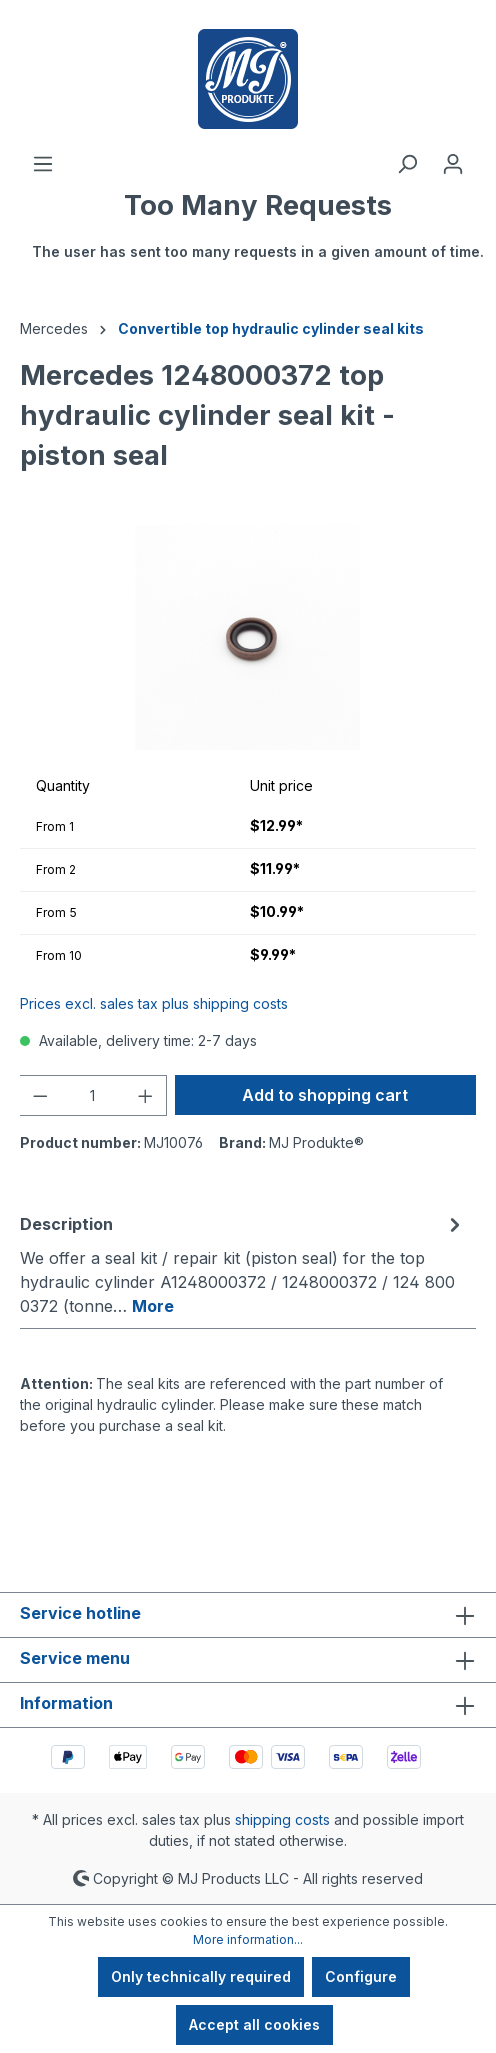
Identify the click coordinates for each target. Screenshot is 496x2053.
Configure (361, 1976)
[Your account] (453, 164)
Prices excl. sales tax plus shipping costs (154, 1003)
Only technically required (201, 1976)
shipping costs (282, 1819)
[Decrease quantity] (40, 1095)
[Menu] (43, 164)
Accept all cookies (254, 2024)
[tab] (243, 1264)
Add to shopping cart (325, 1095)
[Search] (407, 164)
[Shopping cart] (258, 235)
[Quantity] (93, 1095)
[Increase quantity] (146, 1095)
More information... (248, 1939)
